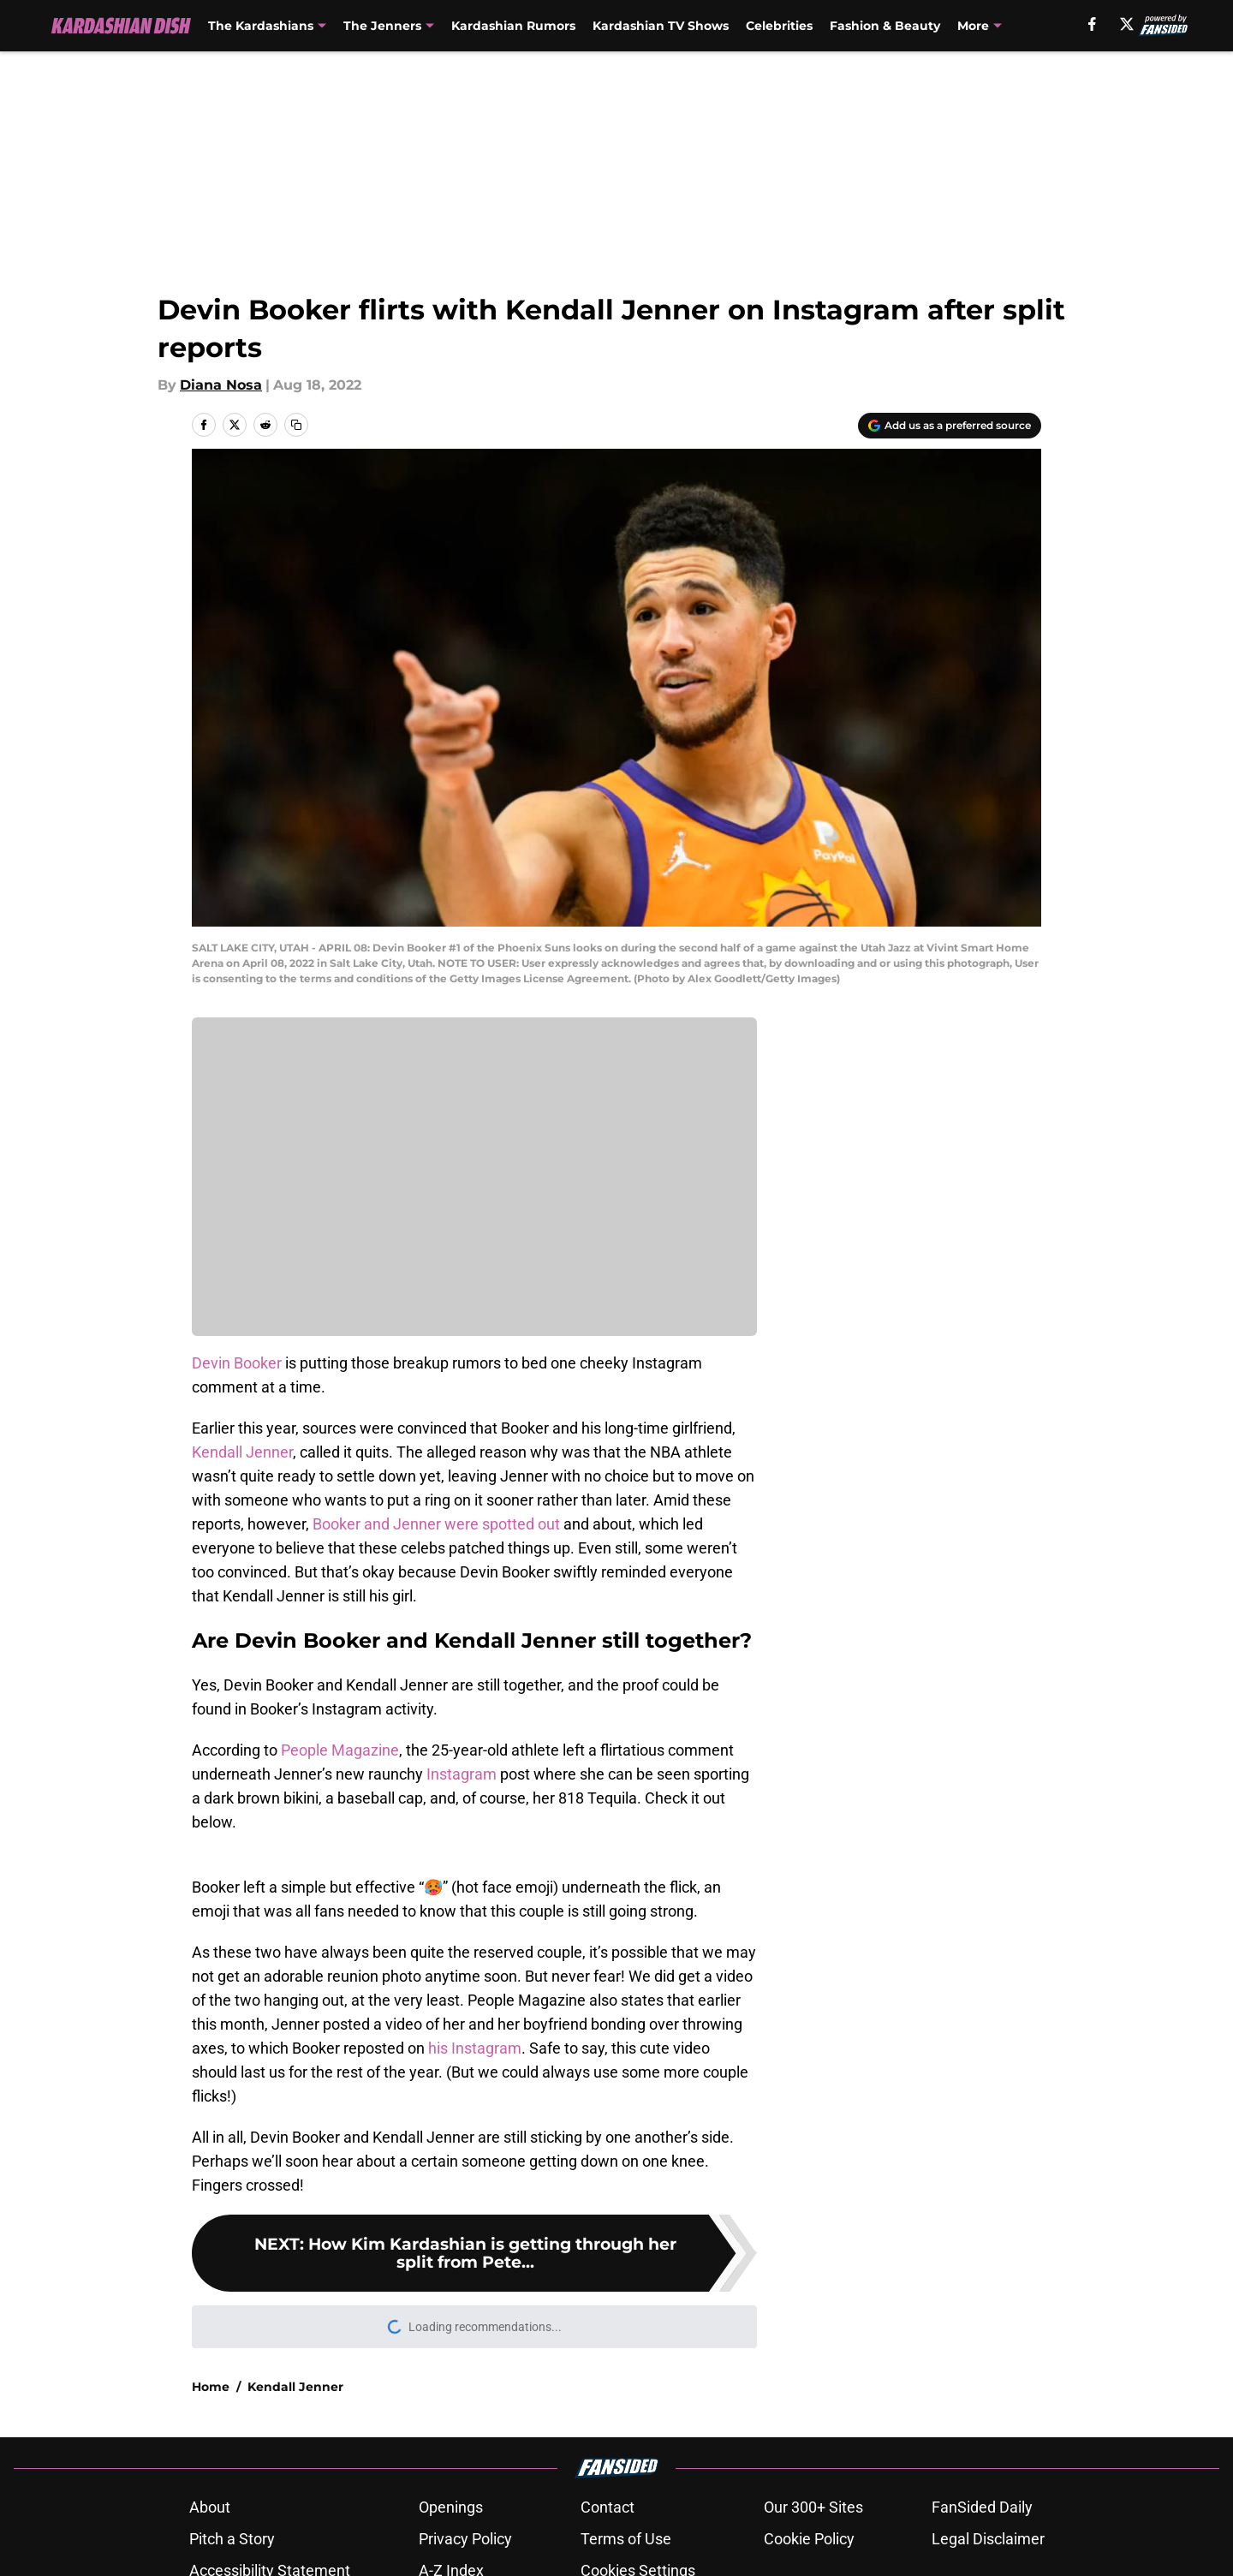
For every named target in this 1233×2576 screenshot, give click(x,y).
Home (210, 2386)
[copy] (296, 425)
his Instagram (474, 2048)
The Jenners (382, 25)
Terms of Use (626, 2539)
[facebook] (1092, 24)
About (209, 2507)
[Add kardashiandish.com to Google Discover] (949, 425)
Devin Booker (237, 1363)
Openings (451, 2507)
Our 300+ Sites (813, 2507)
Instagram (460, 1774)
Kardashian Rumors (513, 25)
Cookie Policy (809, 2539)
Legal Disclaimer (988, 2539)
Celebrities (779, 25)
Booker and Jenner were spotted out (436, 1524)
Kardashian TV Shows (661, 25)
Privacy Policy (465, 2539)
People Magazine (340, 1750)
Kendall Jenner (242, 1452)
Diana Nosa (221, 385)
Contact (607, 2507)
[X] (1127, 24)
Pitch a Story (232, 2539)
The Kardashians (260, 25)
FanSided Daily (982, 2507)
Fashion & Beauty (885, 25)
